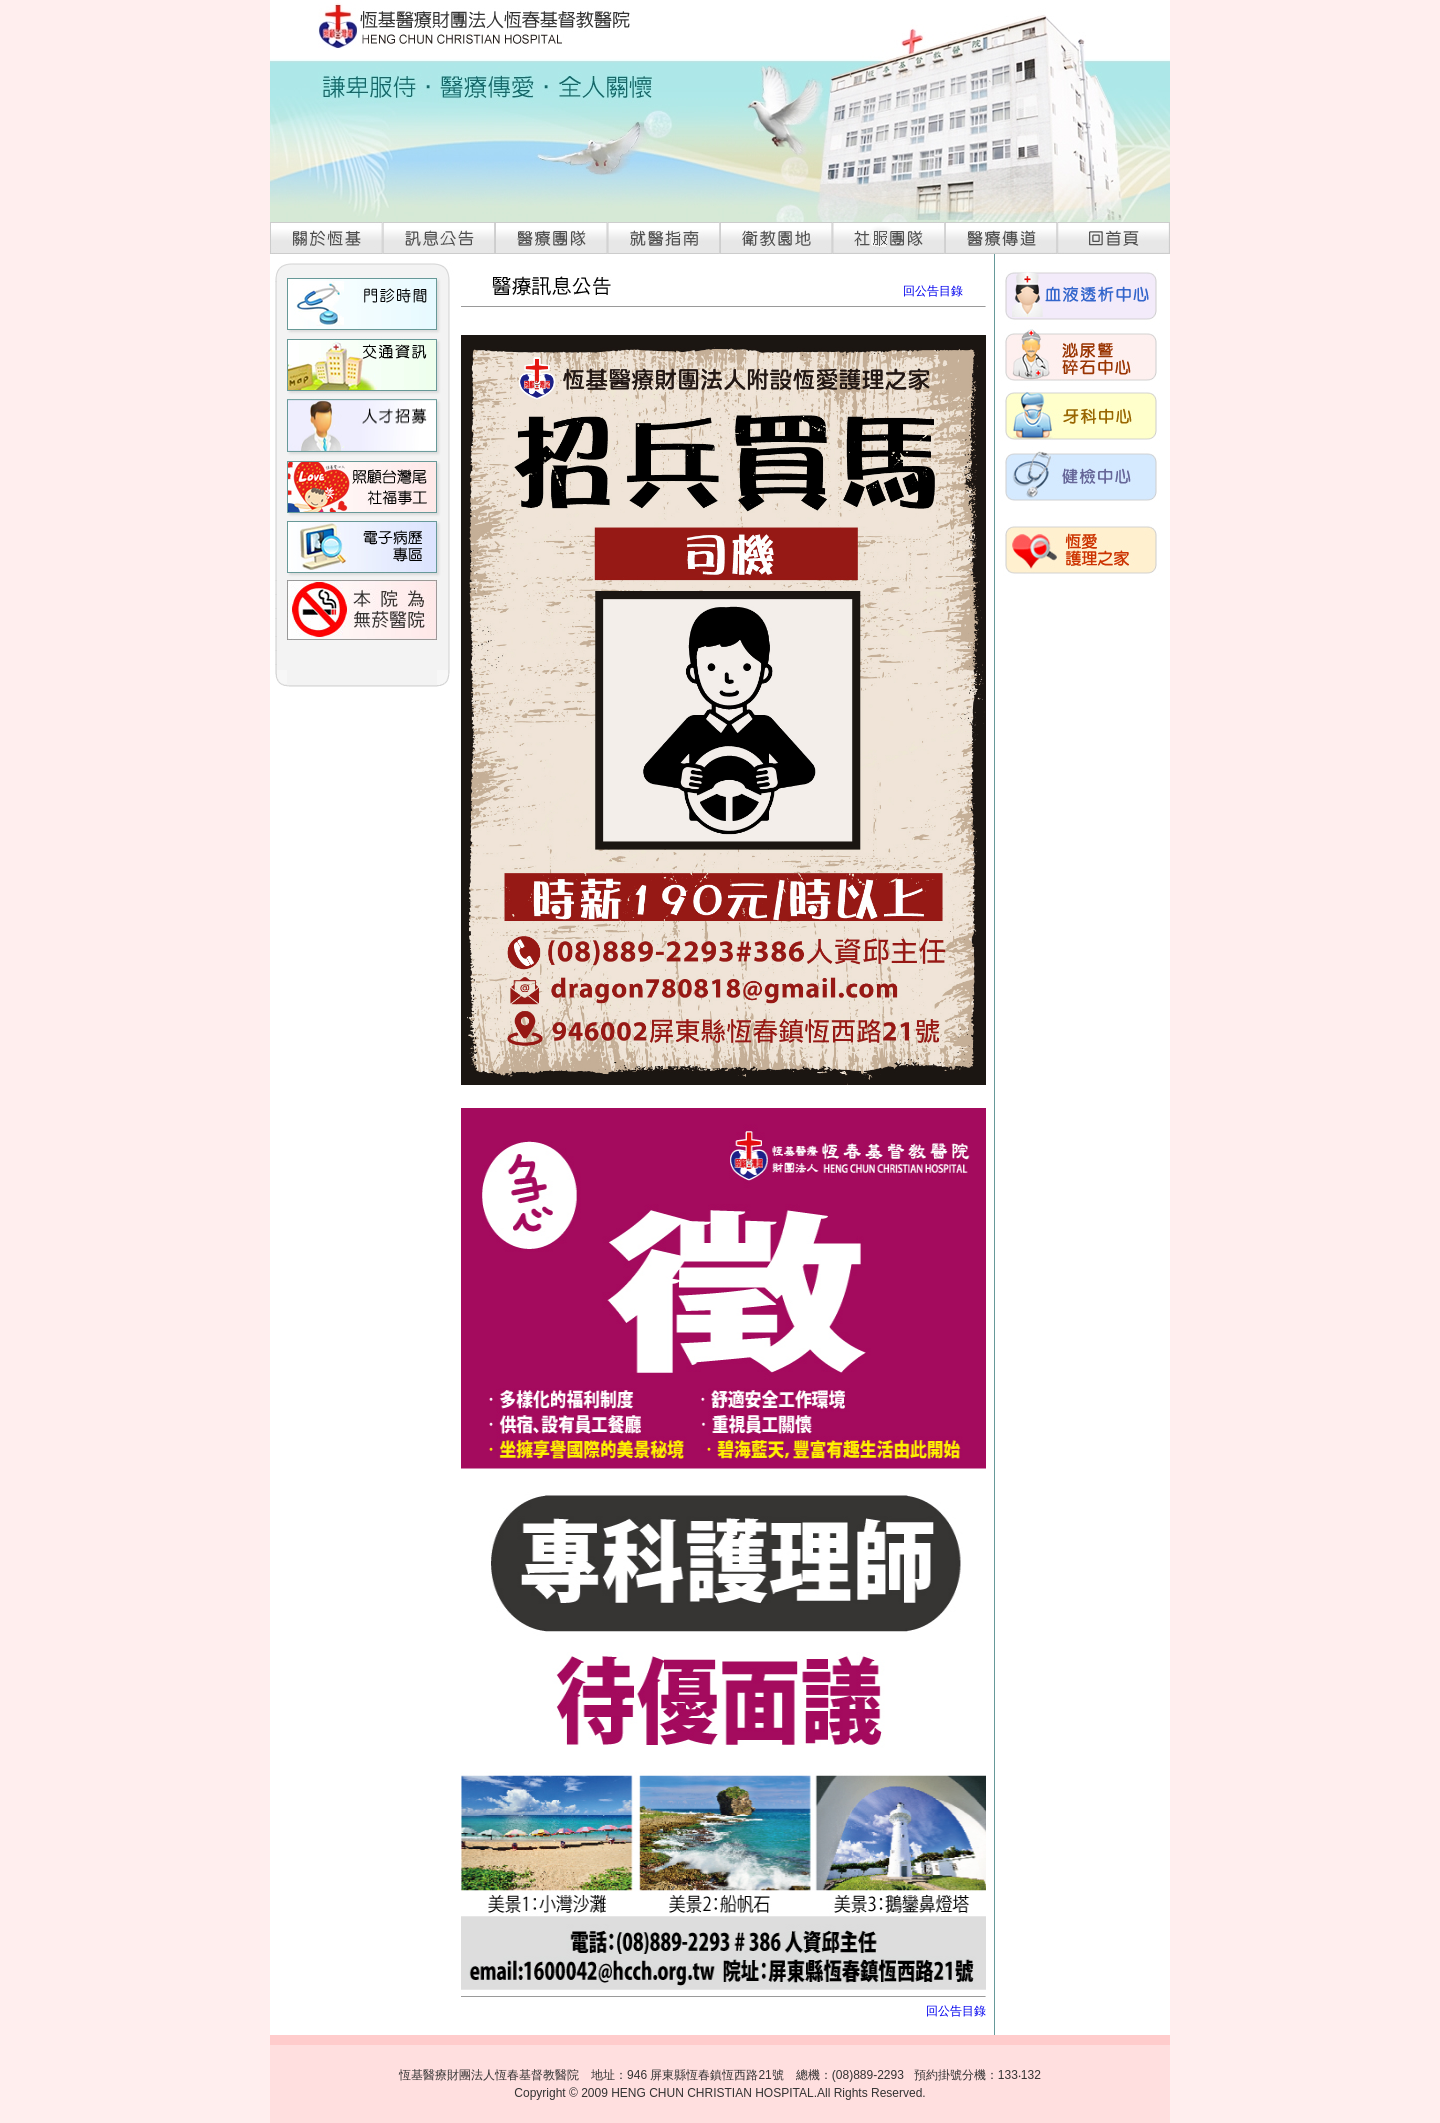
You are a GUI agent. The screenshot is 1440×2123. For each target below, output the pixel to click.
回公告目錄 (933, 291)
